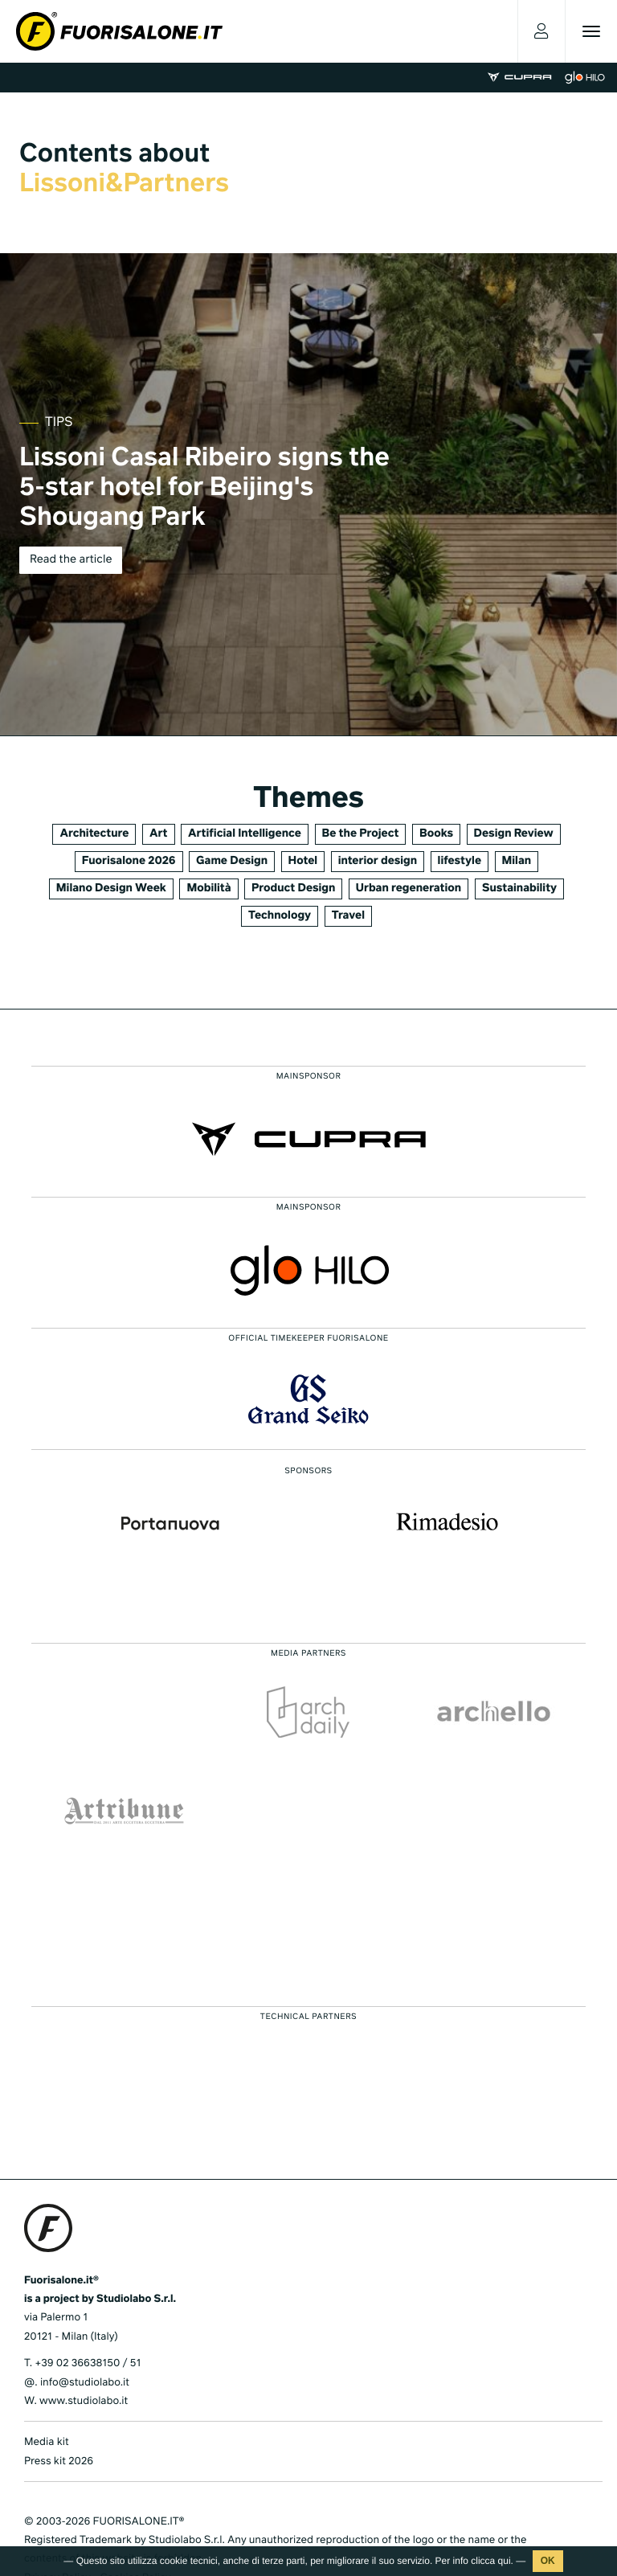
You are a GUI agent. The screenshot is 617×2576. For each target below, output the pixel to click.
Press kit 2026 (58, 2461)
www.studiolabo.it (83, 2401)
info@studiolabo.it (84, 2382)
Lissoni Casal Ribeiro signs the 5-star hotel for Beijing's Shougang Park (204, 488)
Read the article (71, 560)
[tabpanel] (308, 494)
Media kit (46, 2442)
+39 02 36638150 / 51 (88, 2363)
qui (504, 2560)
